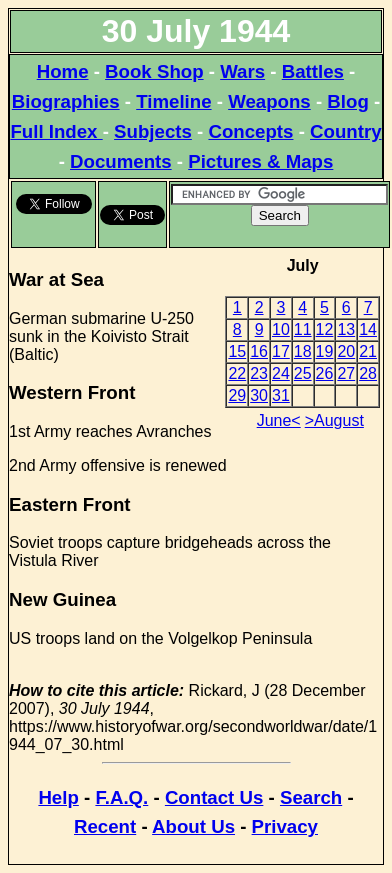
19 (325, 351)
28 (368, 373)
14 (368, 329)
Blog (347, 101)
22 (237, 373)
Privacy (285, 826)
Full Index (56, 131)
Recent (105, 826)
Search (311, 797)
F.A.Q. (121, 797)
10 (281, 329)
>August (334, 420)
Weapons (269, 101)
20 (346, 351)
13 (346, 329)
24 (281, 373)
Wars (242, 71)
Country (346, 131)
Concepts (250, 131)
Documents (121, 161)
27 (346, 373)
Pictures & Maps (260, 161)
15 (237, 351)
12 (325, 329)
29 (237, 395)
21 (368, 351)
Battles (313, 71)
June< (279, 420)
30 (259, 395)
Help (58, 797)
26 (325, 373)
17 (281, 351)
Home (63, 71)
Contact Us (214, 797)
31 (281, 395)
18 (303, 351)
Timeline (173, 101)
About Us (193, 826)
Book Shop (154, 71)
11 (303, 329)
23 (259, 373)
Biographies (66, 101)
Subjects (153, 131)
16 (259, 351)
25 (303, 373)
